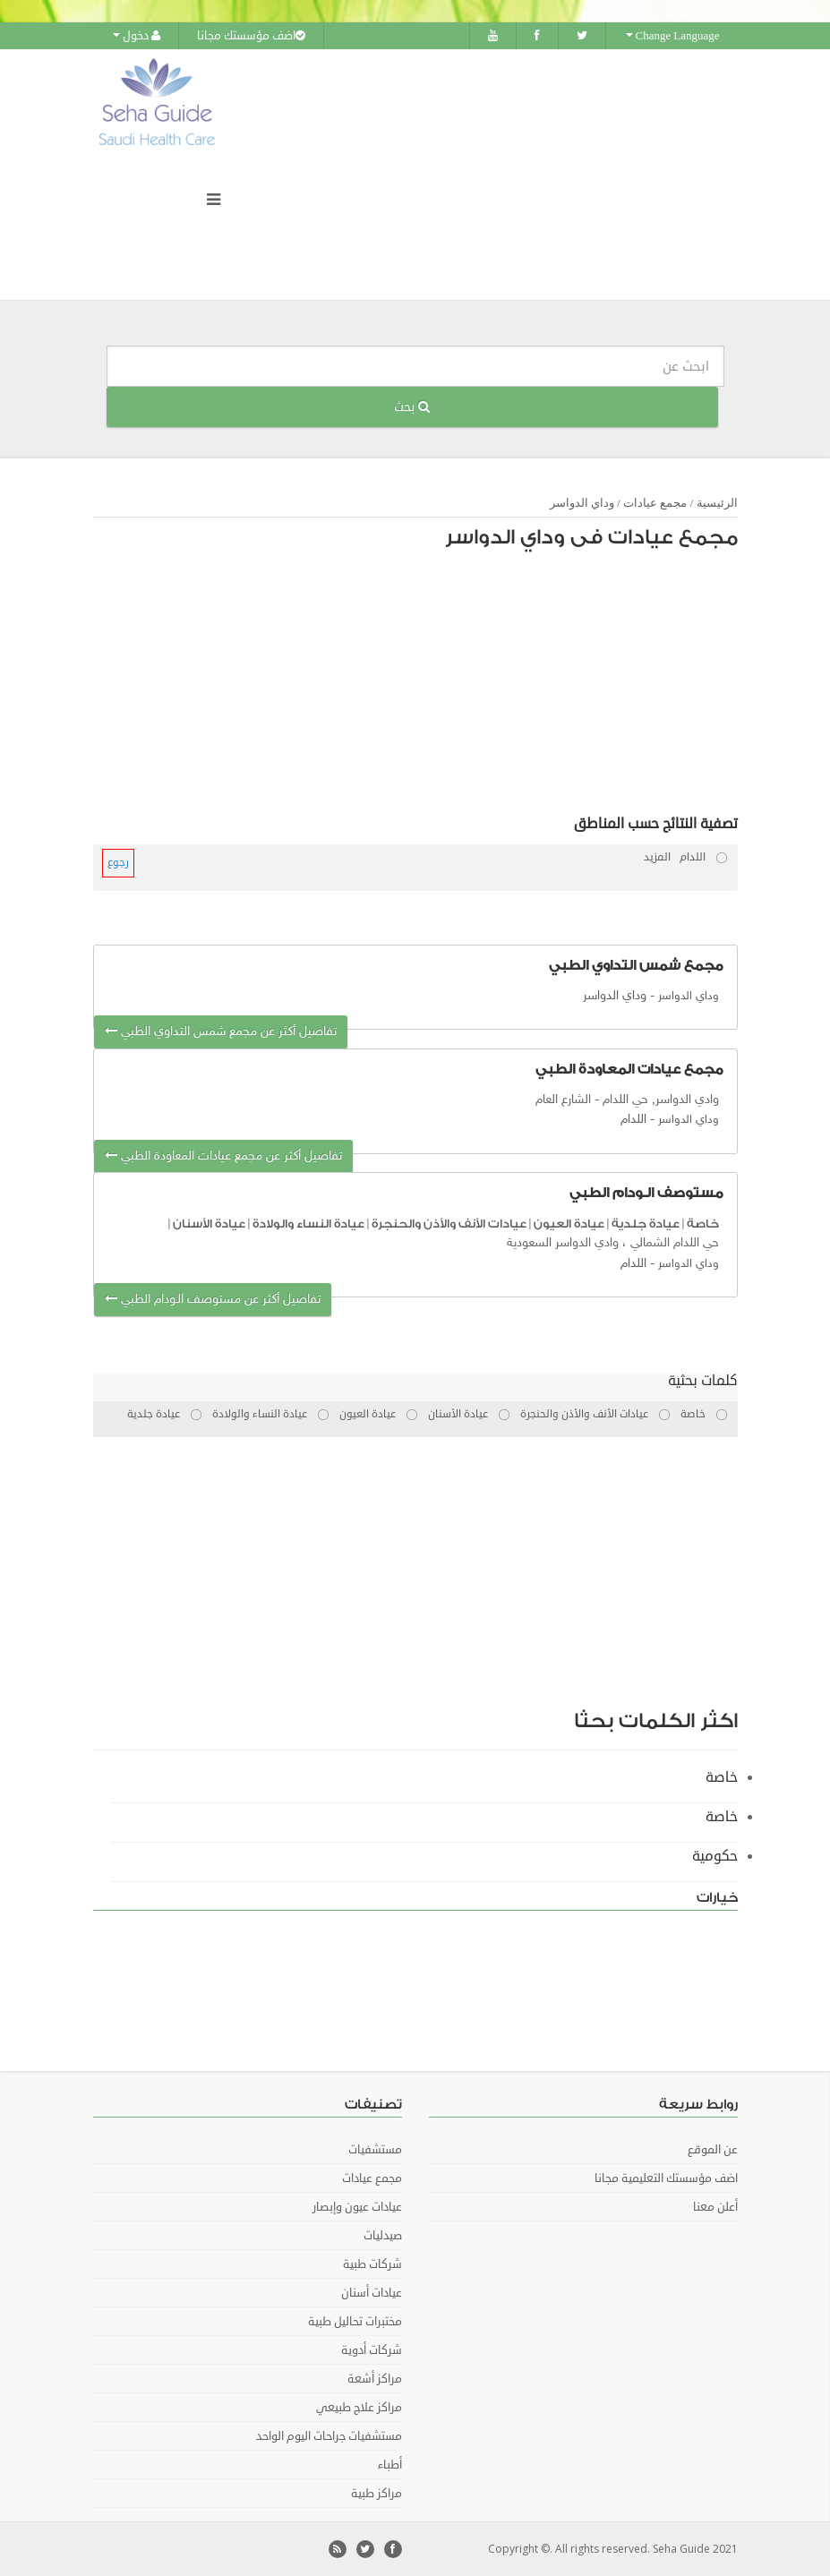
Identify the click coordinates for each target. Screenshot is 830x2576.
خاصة (703, 1223)
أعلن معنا (715, 2207)
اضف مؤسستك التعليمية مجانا (666, 2178)
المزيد (657, 857)
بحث (412, 406)
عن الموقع (713, 2150)
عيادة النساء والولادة (308, 1223)
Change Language (673, 36)
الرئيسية (717, 502)
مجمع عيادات (655, 502)
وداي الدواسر (582, 502)
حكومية (715, 1856)
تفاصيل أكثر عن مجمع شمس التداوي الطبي (221, 1032)
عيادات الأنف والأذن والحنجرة (449, 1223)
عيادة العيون (569, 1223)
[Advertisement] (424, 686)
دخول (136, 36)
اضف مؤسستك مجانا (251, 36)
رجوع (118, 862)
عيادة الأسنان (209, 1223)
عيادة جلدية (646, 1223)
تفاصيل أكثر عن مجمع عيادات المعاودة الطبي (223, 1156)
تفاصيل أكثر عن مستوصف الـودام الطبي (213, 1299)
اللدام (633, 1119)
